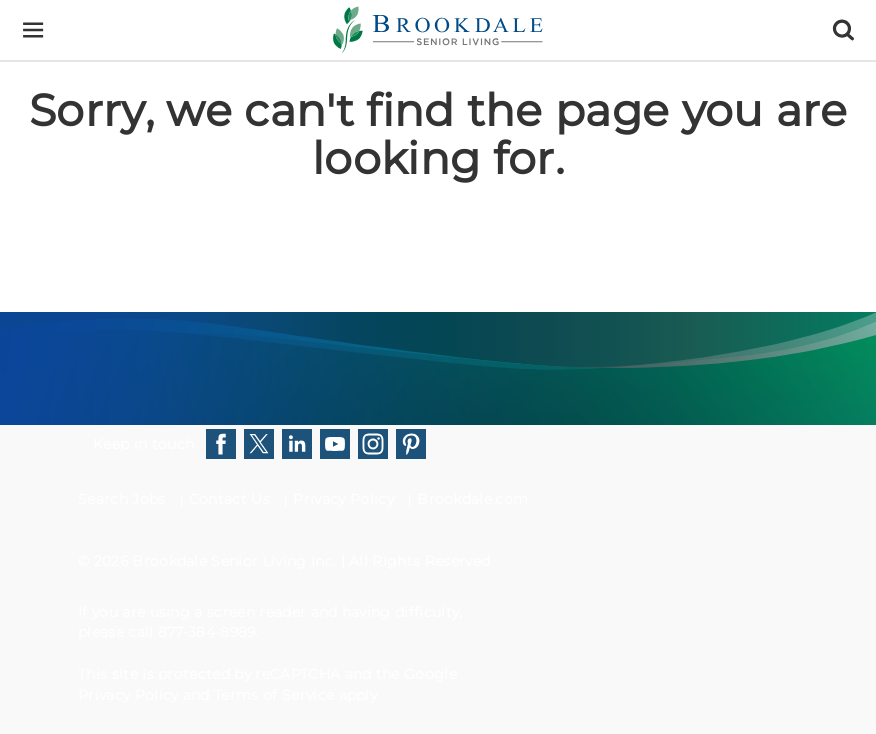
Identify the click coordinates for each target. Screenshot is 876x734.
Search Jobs (122, 499)
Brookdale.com (472, 499)
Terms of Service (274, 695)
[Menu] (32, 30)
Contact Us (229, 499)
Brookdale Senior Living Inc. (236, 561)
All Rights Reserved (419, 561)
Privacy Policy (343, 499)
